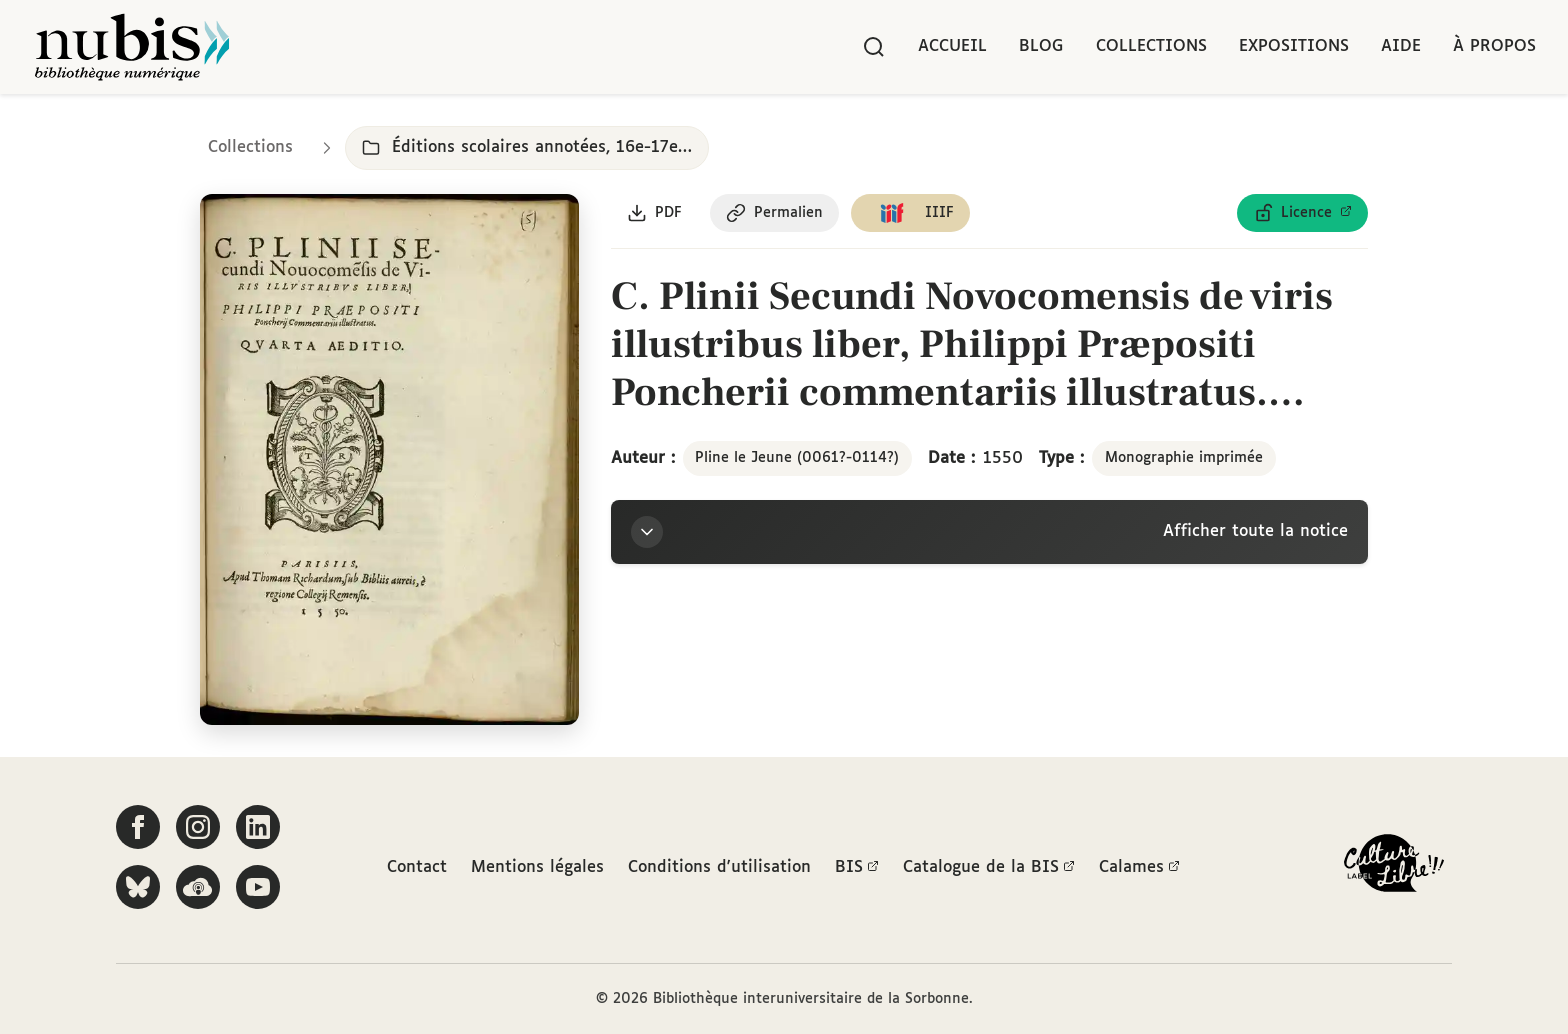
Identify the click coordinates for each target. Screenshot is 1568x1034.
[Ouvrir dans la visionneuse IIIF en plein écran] (389, 459)
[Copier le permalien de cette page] (774, 213)
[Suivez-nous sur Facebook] (138, 827)
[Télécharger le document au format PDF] (654, 213)
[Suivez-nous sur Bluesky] (138, 887)
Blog (1041, 46)
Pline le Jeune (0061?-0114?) (797, 458)
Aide (1401, 46)
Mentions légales (537, 867)
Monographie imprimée (1184, 458)
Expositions (1294, 46)
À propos (1494, 46)
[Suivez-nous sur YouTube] (258, 887)
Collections (1151, 46)
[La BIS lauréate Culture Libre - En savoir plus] (1394, 867)
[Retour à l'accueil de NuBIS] (132, 47)
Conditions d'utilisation (719, 867)
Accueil (952, 46)
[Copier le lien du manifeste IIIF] (910, 213)
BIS (857, 868)
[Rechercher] (874, 47)
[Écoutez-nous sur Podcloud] (198, 887)
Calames (1139, 868)
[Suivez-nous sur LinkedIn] (258, 827)
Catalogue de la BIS (989, 868)
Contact (417, 867)
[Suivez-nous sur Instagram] (198, 827)
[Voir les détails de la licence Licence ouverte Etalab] (1302, 213)
